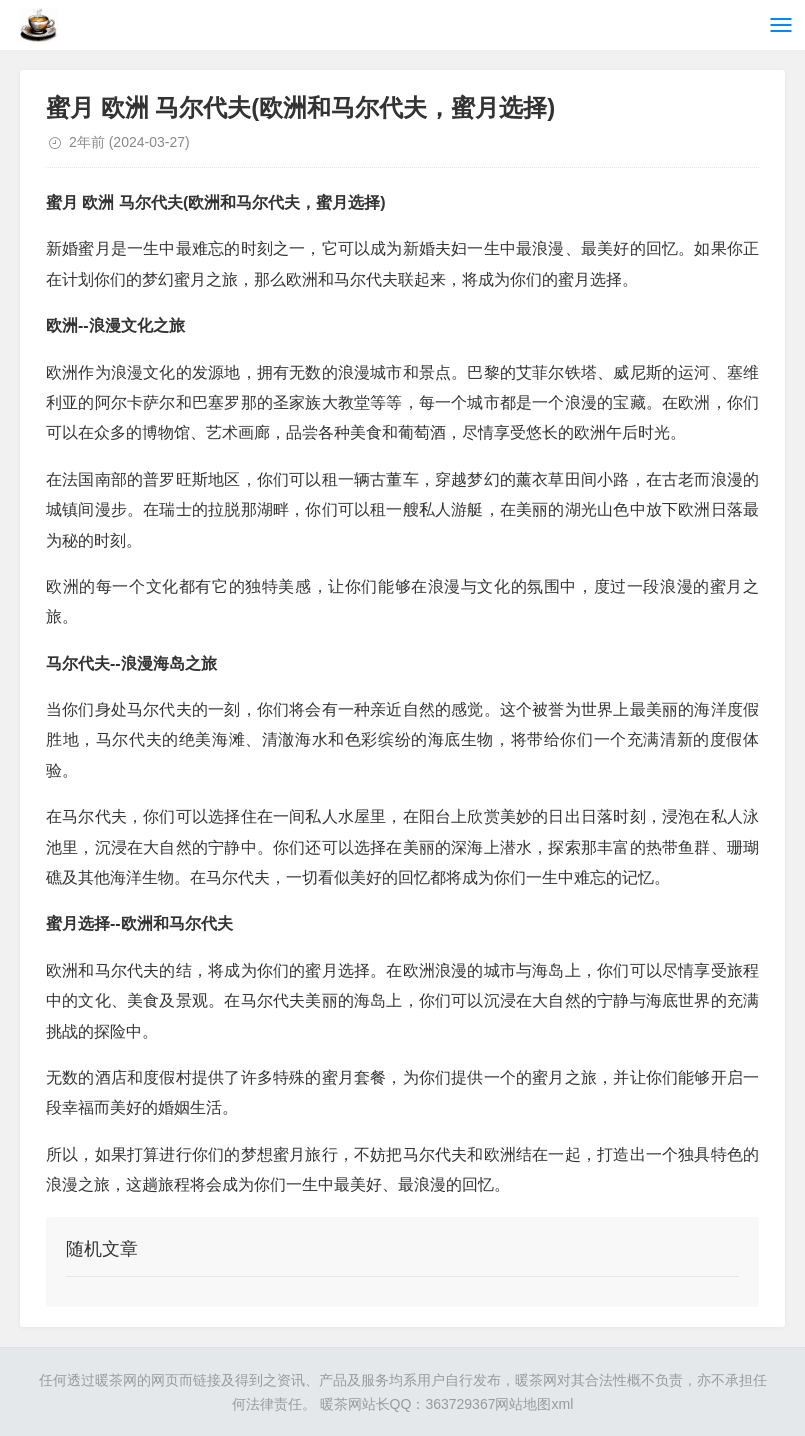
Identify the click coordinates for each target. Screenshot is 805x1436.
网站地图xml (534, 1404)
